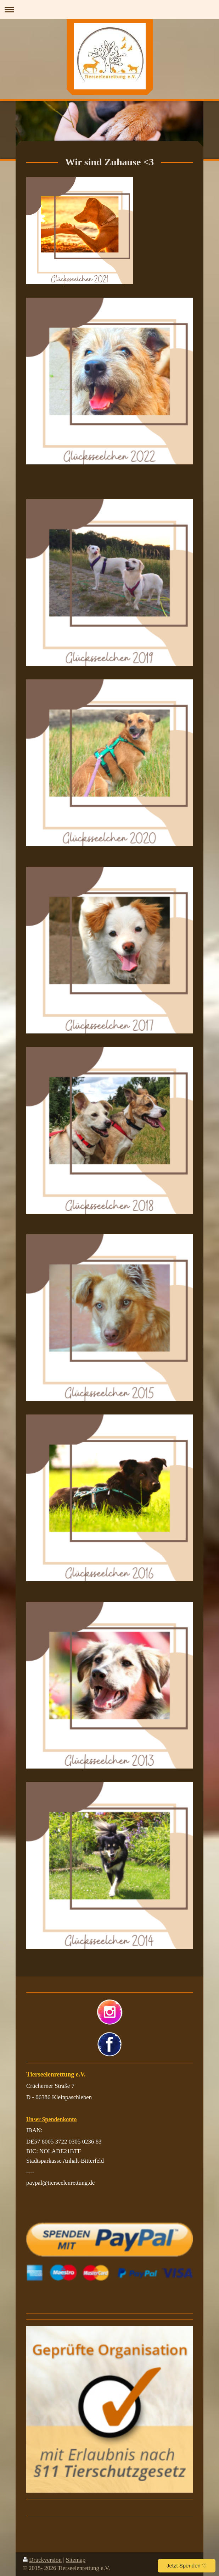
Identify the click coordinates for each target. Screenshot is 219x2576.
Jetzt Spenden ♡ (187, 2566)
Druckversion (42, 2559)
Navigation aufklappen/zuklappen (109, 9)
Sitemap (75, 2559)
